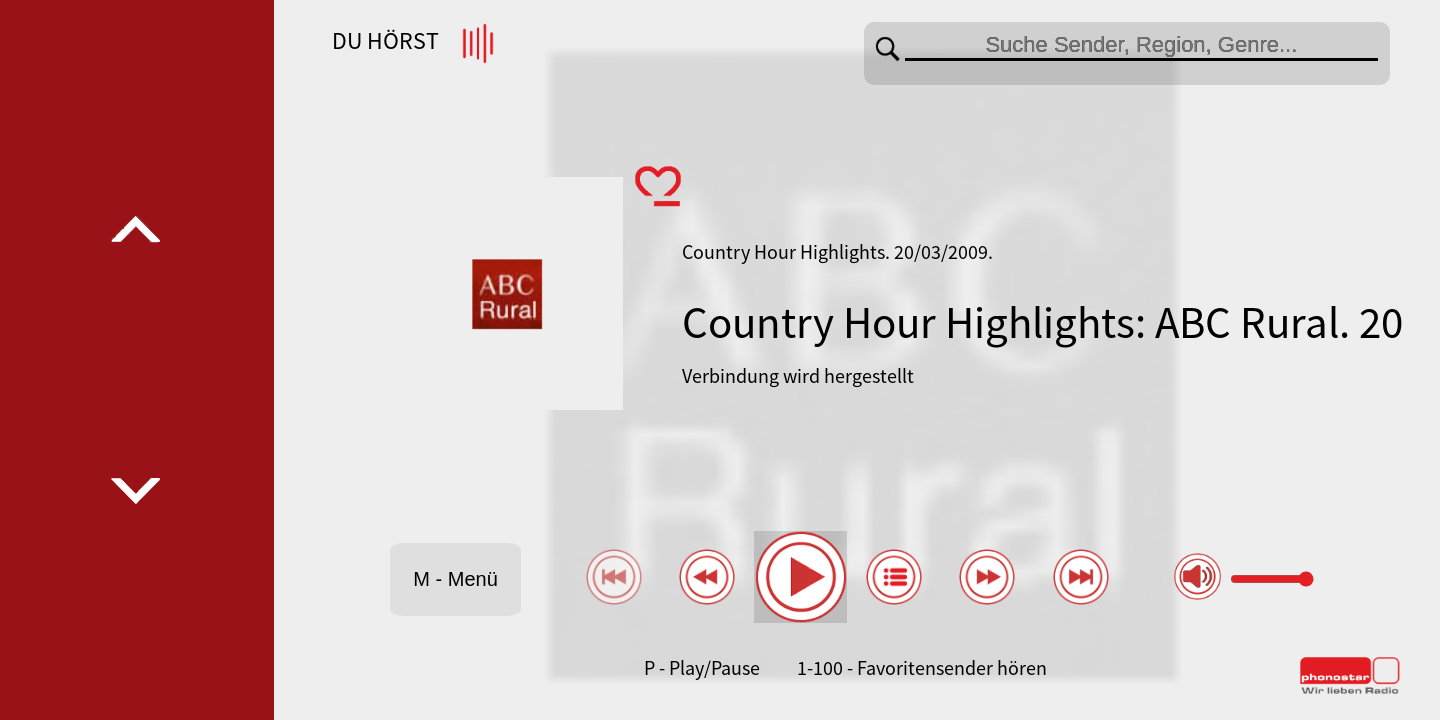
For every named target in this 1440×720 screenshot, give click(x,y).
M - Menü (455, 579)
